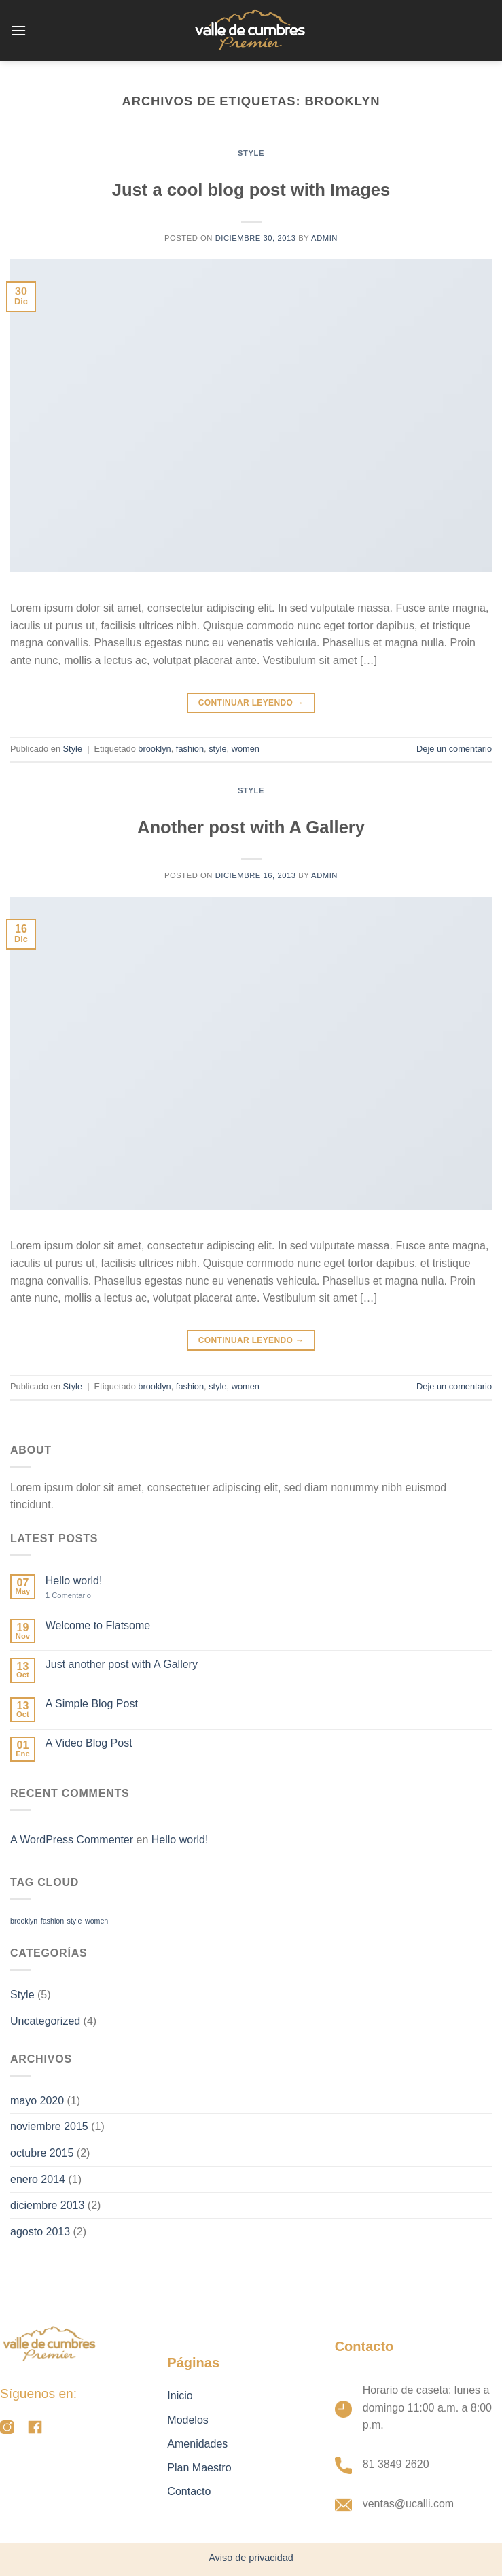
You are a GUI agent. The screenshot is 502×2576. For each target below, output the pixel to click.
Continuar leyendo (251, 703)
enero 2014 (37, 2179)
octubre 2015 (41, 2153)
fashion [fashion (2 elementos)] (52, 1921)
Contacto (189, 2491)
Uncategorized (45, 2021)
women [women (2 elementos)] (96, 1921)
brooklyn (154, 749)
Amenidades (197, 2444)
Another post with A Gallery (251, 827)
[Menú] (18, 30)
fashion (190, 749)
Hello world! (74, 1580)
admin (324, 238)
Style (251, 153)
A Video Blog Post (89, 1743)
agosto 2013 (40, 2232)
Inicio (179, 2395)
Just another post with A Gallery (122, 1664)
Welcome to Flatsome (98, 1625)
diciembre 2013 (47, 2205)
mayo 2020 (37, 2100)
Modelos (187, 2420)
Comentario (68, 1595)
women (245, 749)
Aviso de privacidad (251, 2557)
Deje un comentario (454, 749)
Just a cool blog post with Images (251, 189)
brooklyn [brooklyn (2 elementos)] (23, 1921)
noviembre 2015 (49, 2126)
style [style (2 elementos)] (74, 1921)
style (217, 749)
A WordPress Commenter (71, 1839)
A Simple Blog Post (92, 1703)
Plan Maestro (199, 2467)
